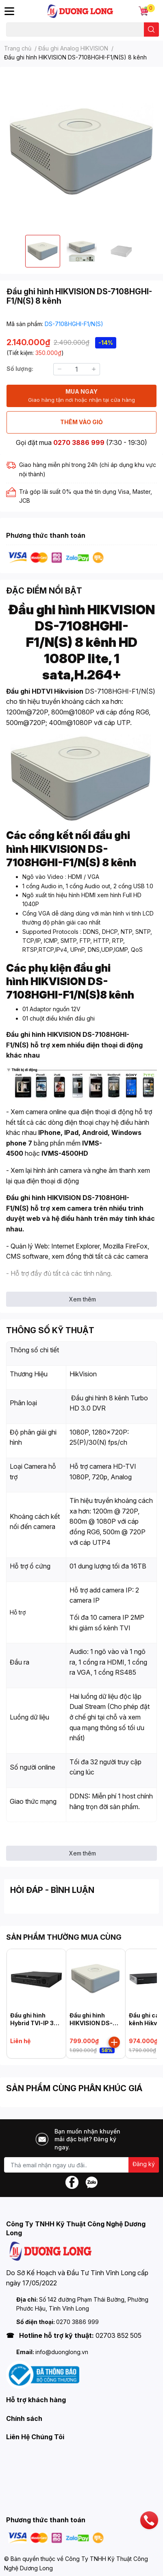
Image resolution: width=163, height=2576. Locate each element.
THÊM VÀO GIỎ (81, 421)
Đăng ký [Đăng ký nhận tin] (144, 2163)
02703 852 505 (118, 2335)
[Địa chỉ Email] (81, 2165)
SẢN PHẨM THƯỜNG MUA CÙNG (64, 1937)
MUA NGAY (81, 396)
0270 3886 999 (78, 442)
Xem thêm (82, 1299)
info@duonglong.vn (61, 2351)
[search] (151, 29)
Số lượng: (20, 368)
